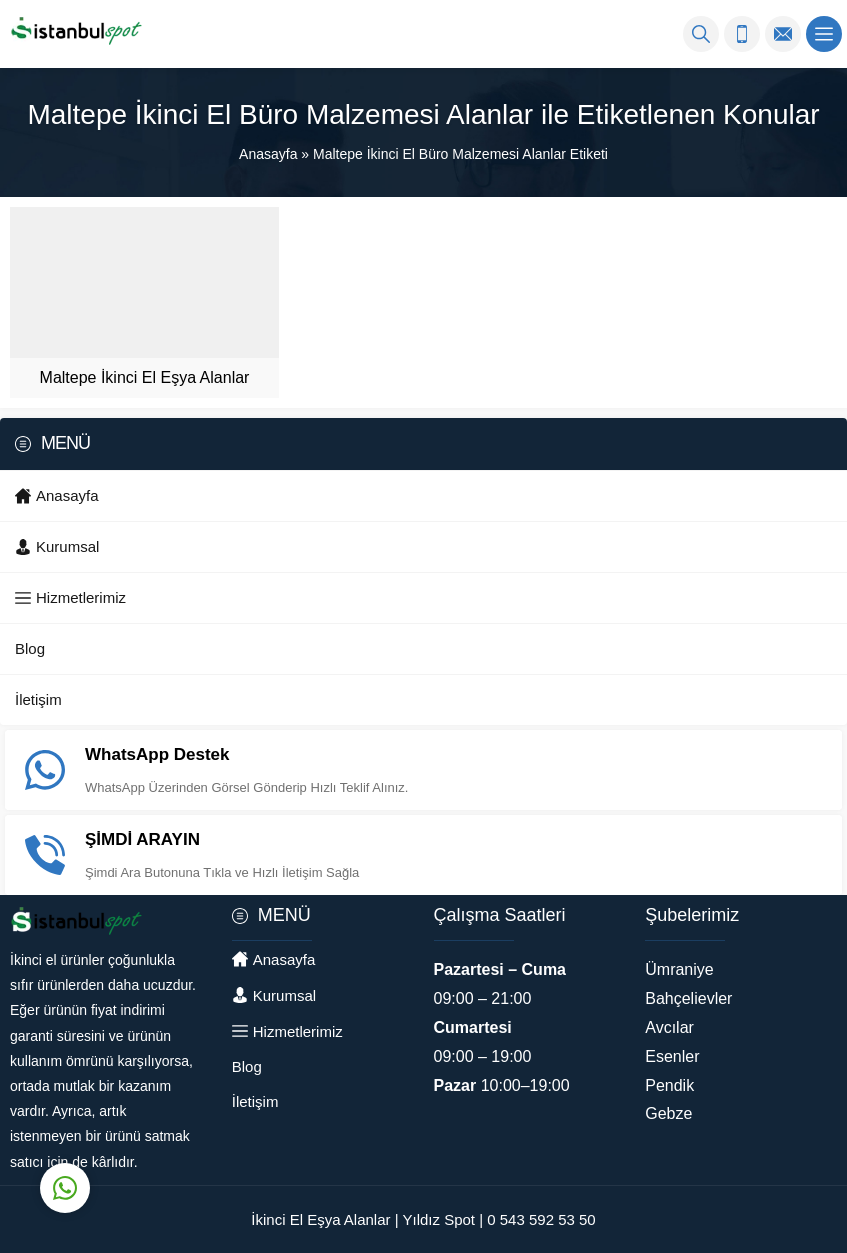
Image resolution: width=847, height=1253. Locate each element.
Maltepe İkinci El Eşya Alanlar (145, 377)
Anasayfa (268, 154)
